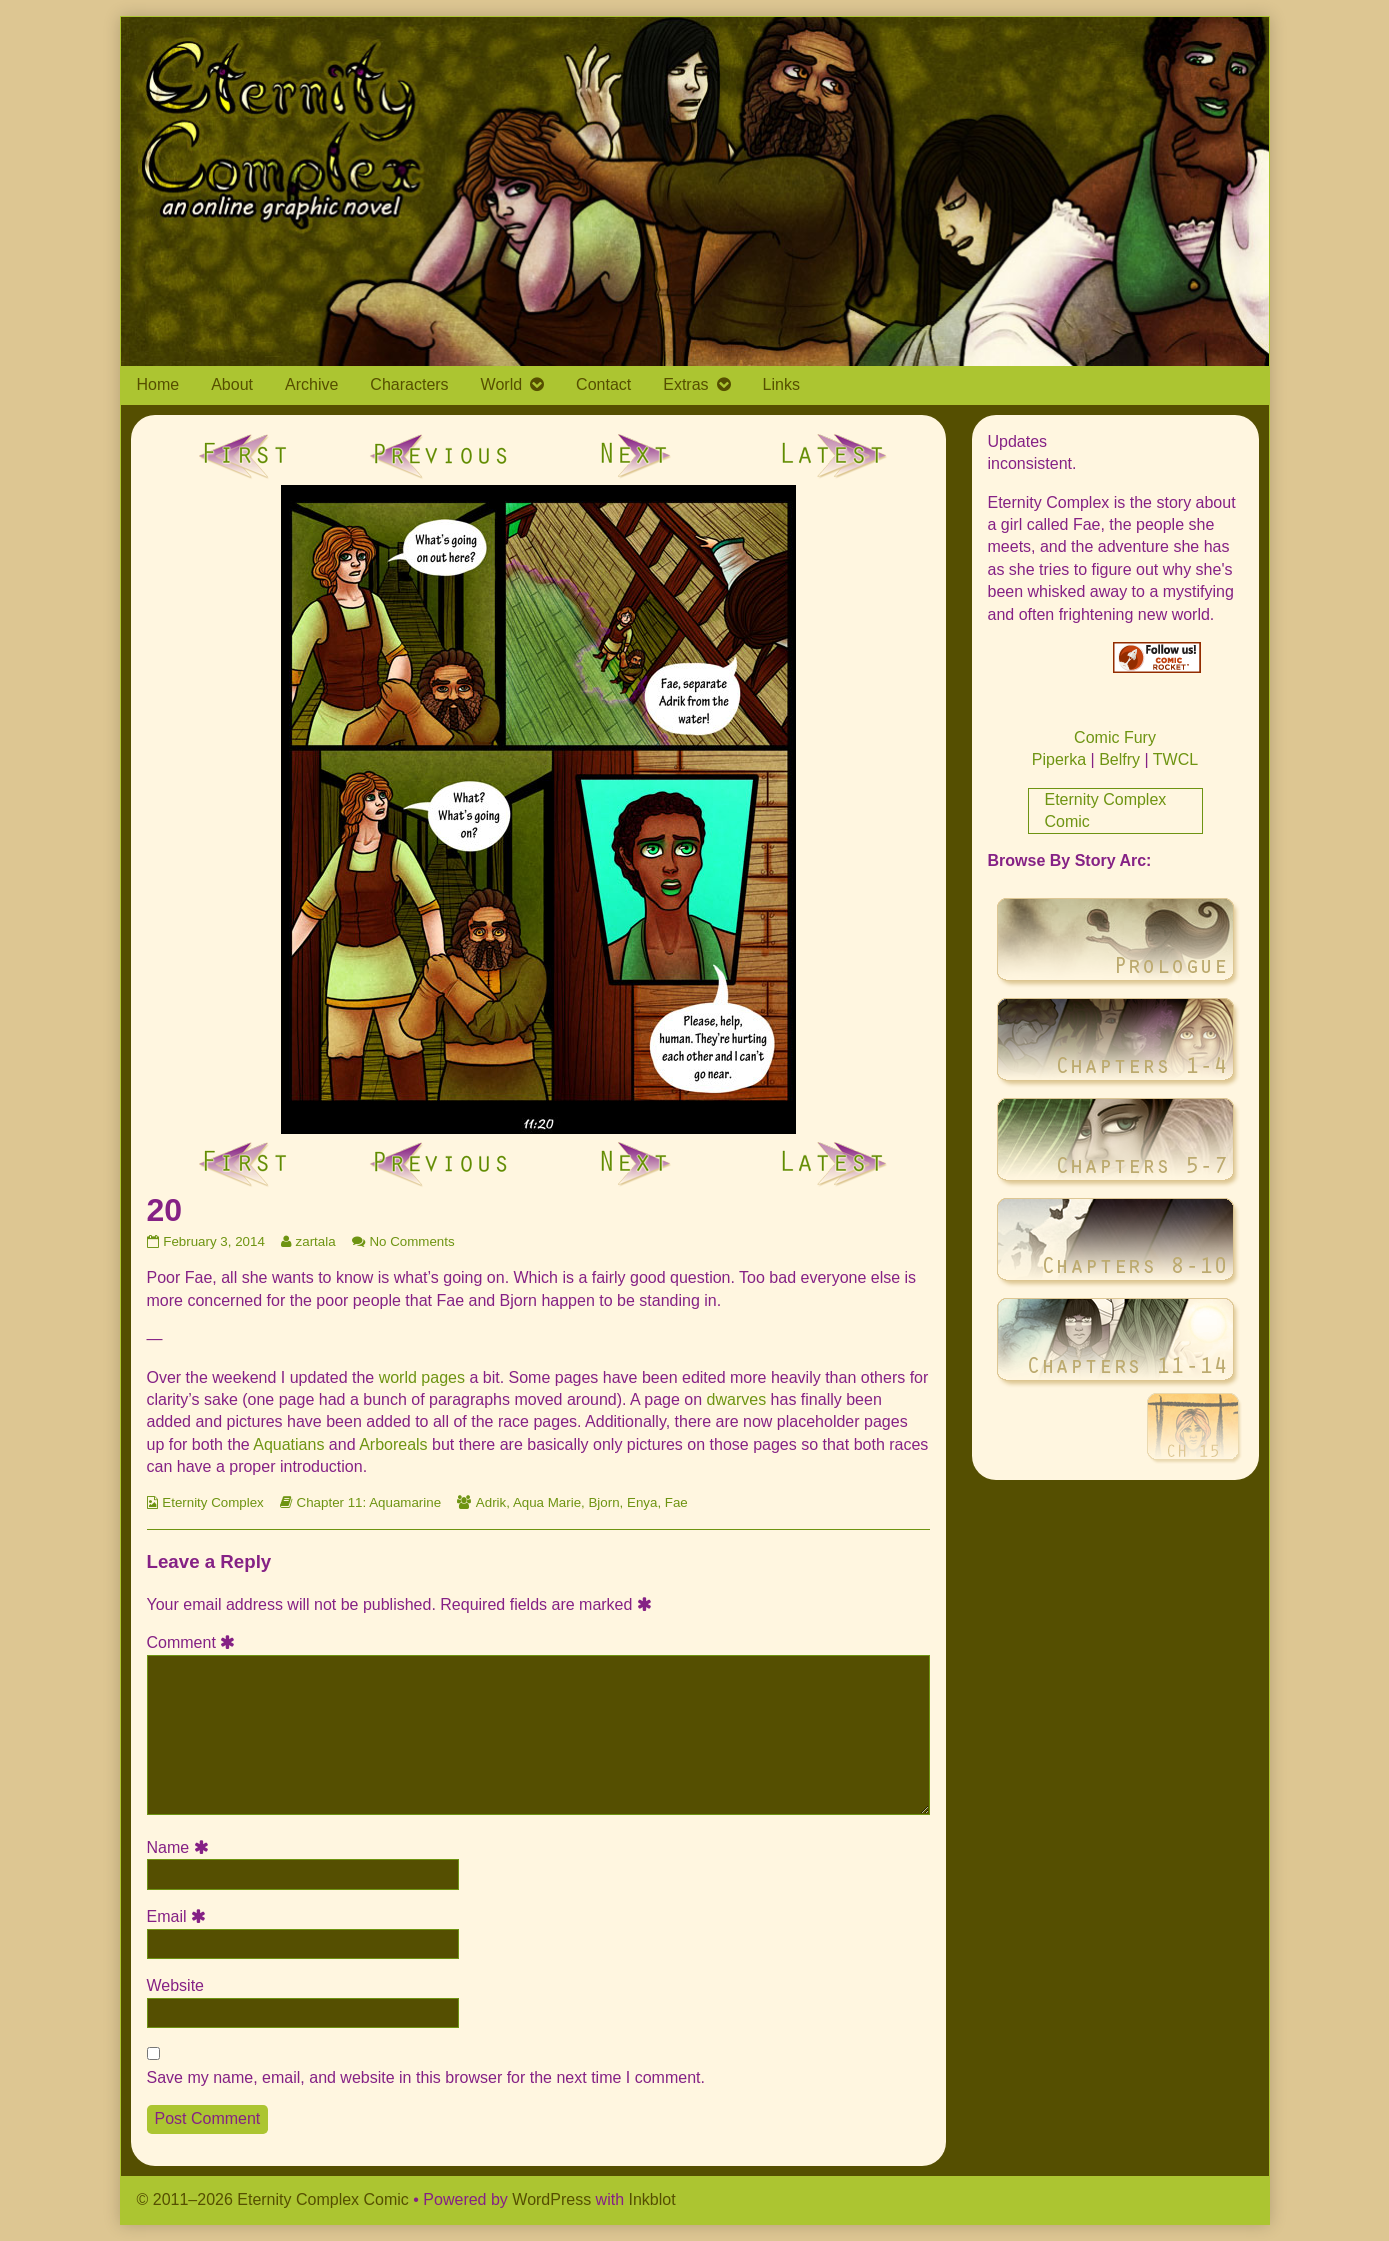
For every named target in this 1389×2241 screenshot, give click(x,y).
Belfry (1119, 759)
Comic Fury (1115, 737)
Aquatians (288, 1444)
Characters (409, 384)
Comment (194, 1642)
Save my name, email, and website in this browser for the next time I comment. (426, 2077)
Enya (642, 1502)
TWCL (1175, 759)
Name (181, 1847)
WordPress (551, 2199)
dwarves (737, 1399)
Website (176, 1985)
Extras (685, 384)
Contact (603, 384)
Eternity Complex (212, 1502)
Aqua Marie (547, 1502)
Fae (676, 1502)
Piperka (1059, 759)
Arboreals (393, 1444)
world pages (422, 1377)
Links (781, 384)
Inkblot (652, 2199)
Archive (311, 384)
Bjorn (603, 1502)
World (502, 384)
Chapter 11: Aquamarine (369, 1502)
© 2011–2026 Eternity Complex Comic (273, 2199)
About (232, 384)
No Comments (411, 1241)
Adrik (491, 1502)
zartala (315, 1241)
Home (158, 384)
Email (180, 1916)
